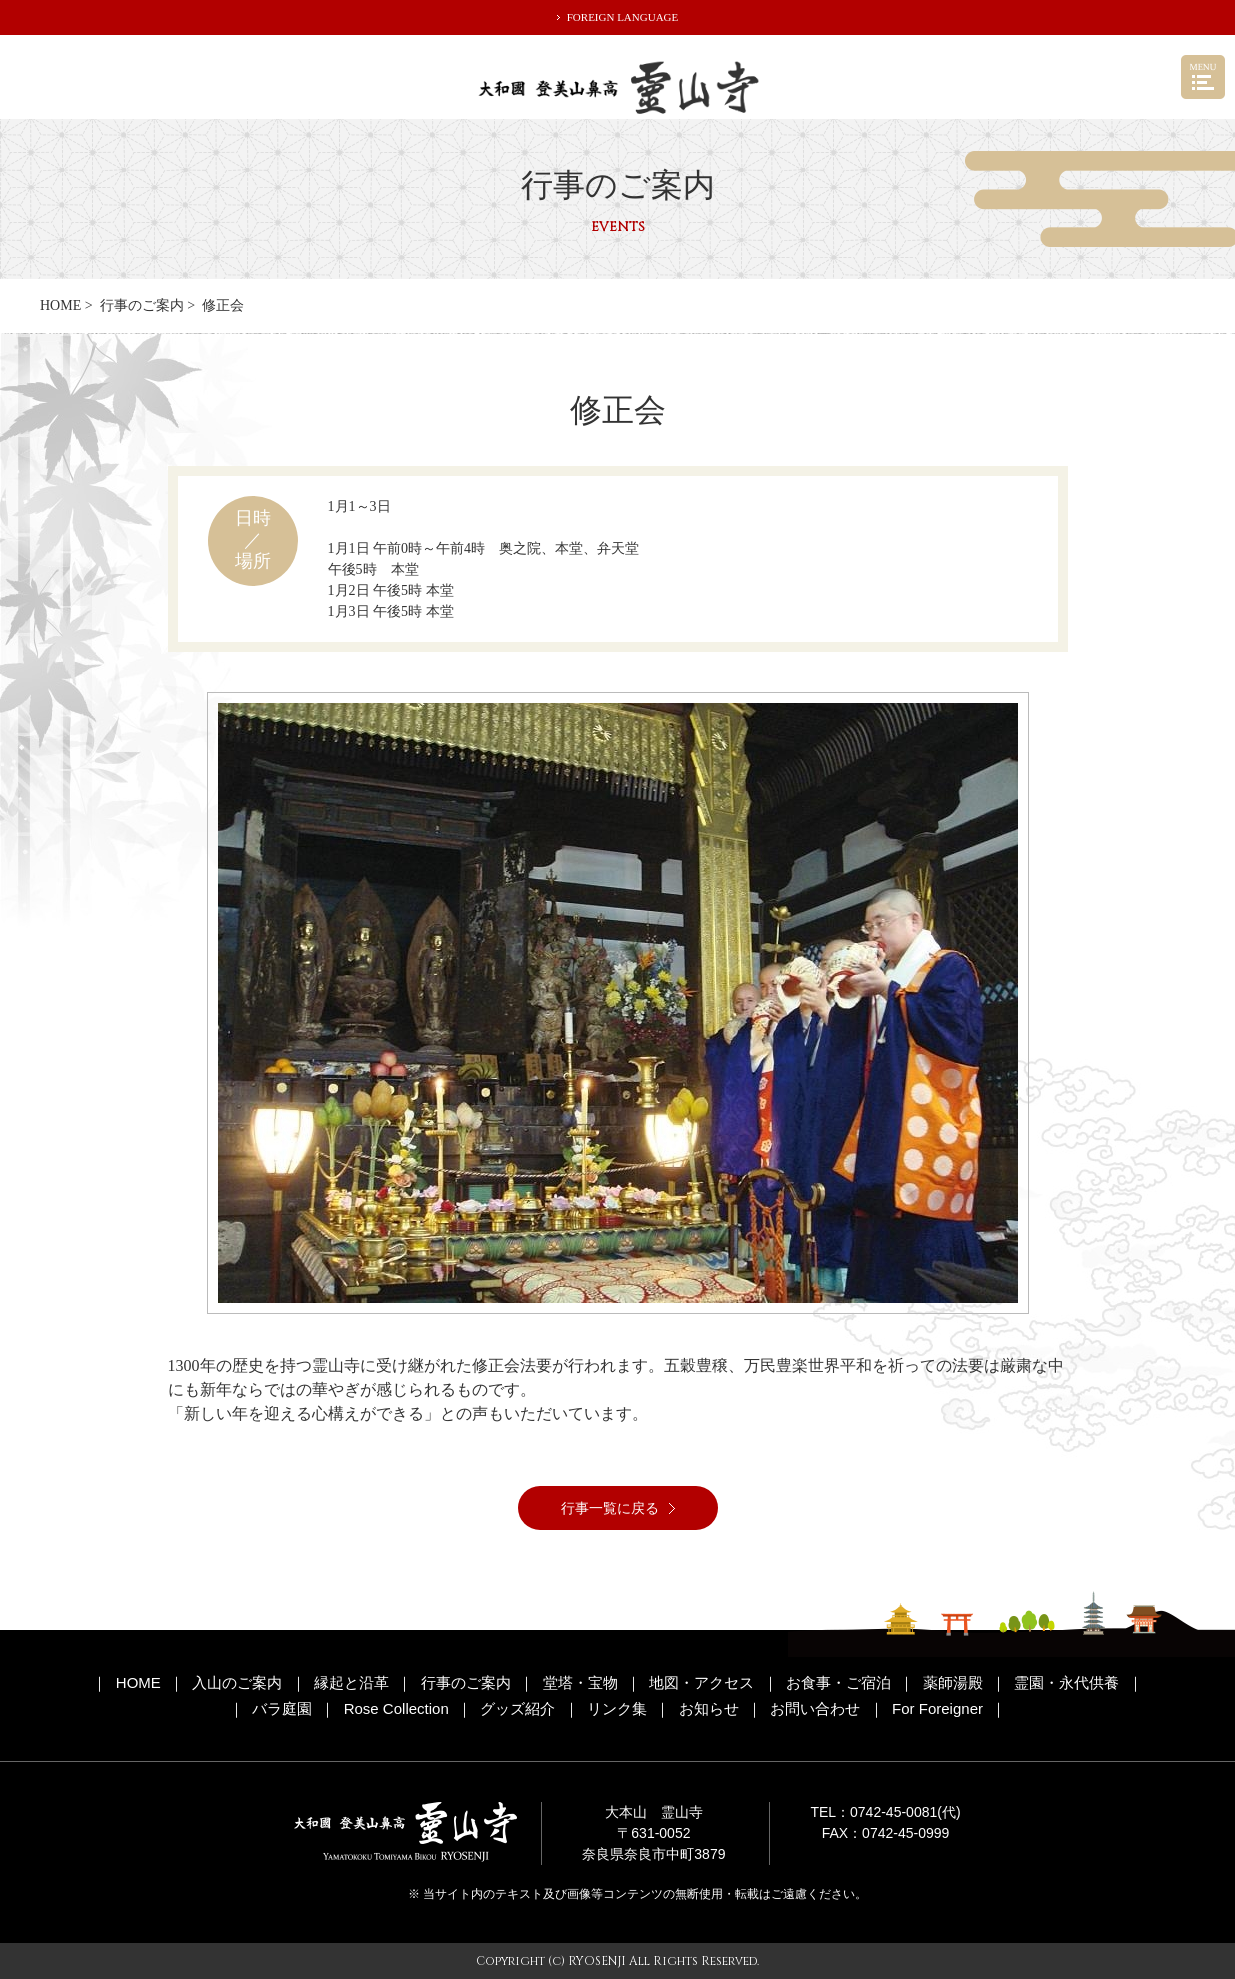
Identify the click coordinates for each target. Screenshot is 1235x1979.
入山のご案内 (237, 1682)
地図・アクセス (701, 1682)
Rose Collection (396, 1708)
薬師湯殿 (953, 1682)
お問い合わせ (815, 1708)
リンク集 (617, 1708)
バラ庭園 (282, 1708)
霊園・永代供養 (1066, 1682)
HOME (60, 305)
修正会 (223, 305)
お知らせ (709, 1708)
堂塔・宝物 (580, 1682)
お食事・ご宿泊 (838, 1682)
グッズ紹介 (517, 1708)
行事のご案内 (142, 305)
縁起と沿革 (351, 1682)
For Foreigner (937, 1708)
